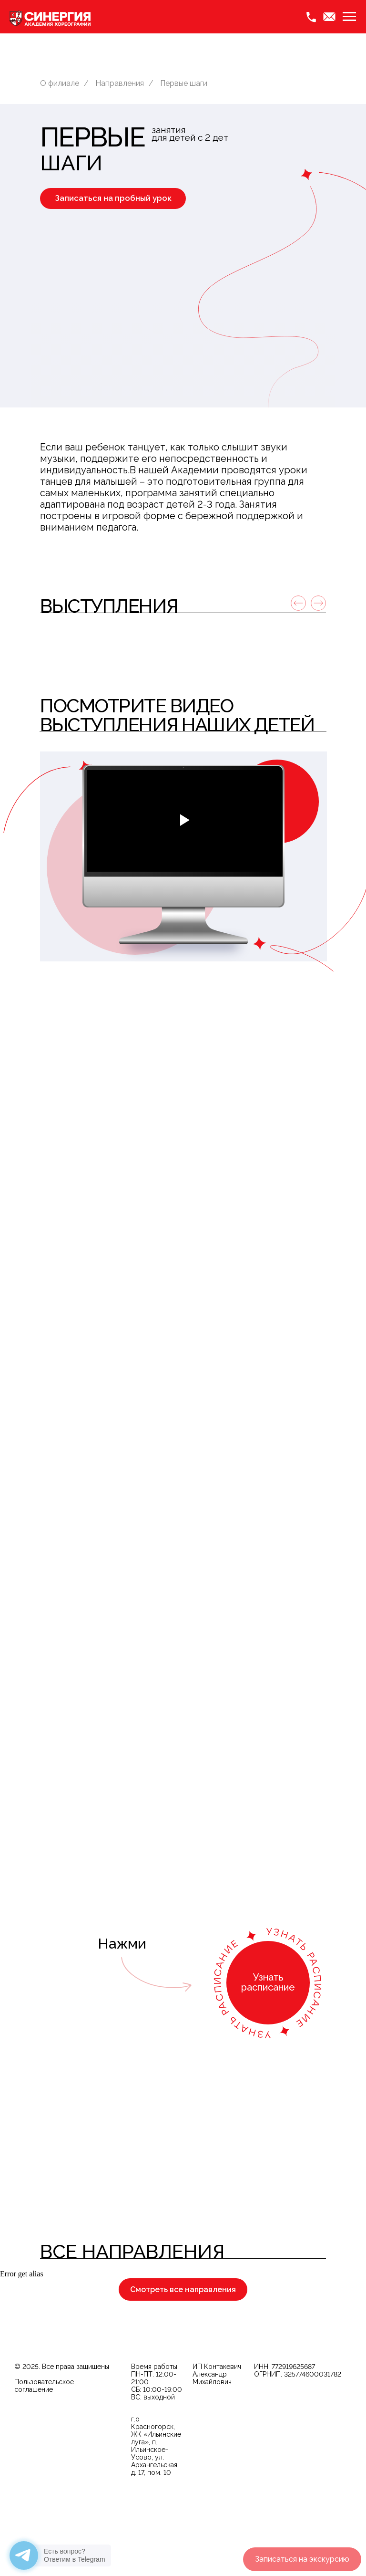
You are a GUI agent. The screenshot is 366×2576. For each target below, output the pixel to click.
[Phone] (311, 17)
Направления (119, 83)
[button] (113, 198)
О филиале (59, 83)
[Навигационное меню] (349, 16)
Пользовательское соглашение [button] (44, 2449)
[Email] (329, 17)
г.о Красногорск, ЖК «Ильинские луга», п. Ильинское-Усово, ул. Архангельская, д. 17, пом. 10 (156, 2509)
